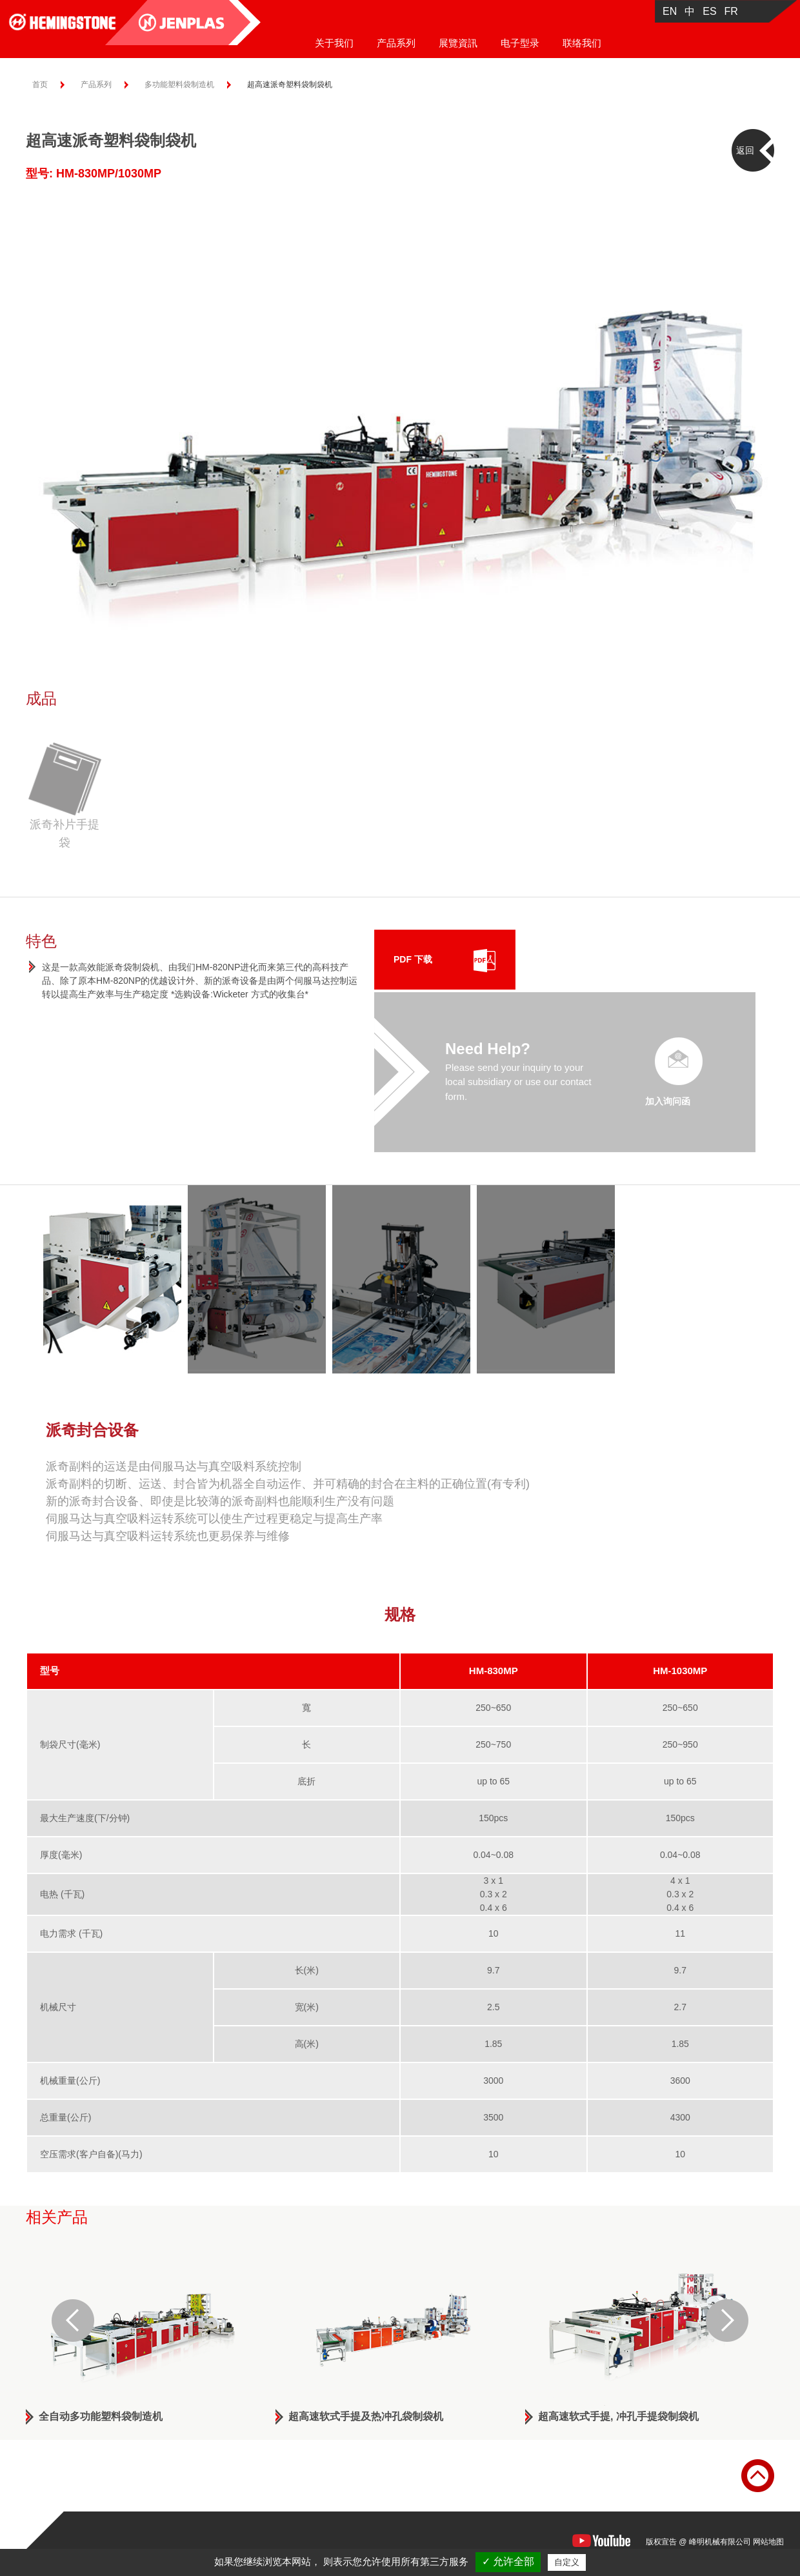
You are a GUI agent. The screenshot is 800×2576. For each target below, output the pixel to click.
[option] (400, 415)
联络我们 (582, 42)
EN (670, 11)
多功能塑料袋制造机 (179, 84)
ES (709, 11)
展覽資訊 (458, 42)
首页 (40, 84)
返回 (745, 150)
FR (731, 11)
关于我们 (334, 42)
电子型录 (520, 42)
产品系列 (396, 42)
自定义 (566, 2562)
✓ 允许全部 (508, 2561)
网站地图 (768, 2541)
